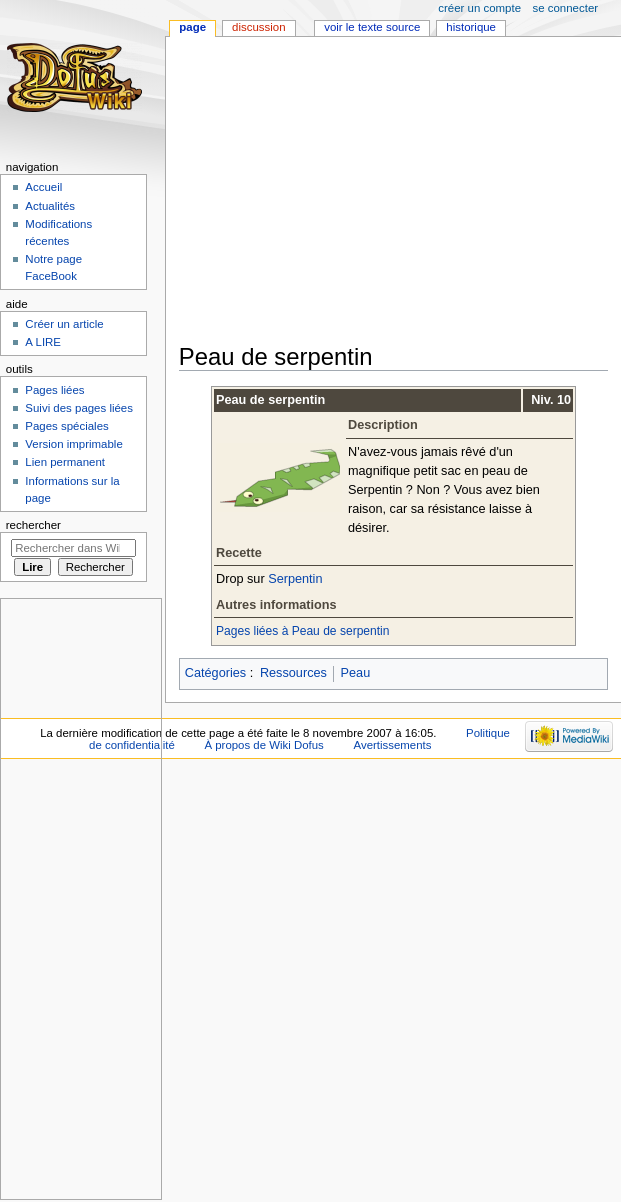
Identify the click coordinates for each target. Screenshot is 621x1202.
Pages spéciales (66, 426)
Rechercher (33, 525)
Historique (471, 27)
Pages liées (54, 390)
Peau (356, 673)
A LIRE (43, 342)
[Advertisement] (399, 192)
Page (192, 27)
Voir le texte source (372, 27)
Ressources (293, 673)
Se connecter (566, 8)
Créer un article (64, 324)
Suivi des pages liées (79, 408)
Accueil (43, 187)
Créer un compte (479, 8)
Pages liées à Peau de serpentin (302, 631)
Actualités (50, 206)
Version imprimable (73, 444)
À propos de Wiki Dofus (263, 745)
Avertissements (393, 745)
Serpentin (295, 579)
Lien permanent (65, 462)
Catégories (215, 673)
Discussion (258, 27)
